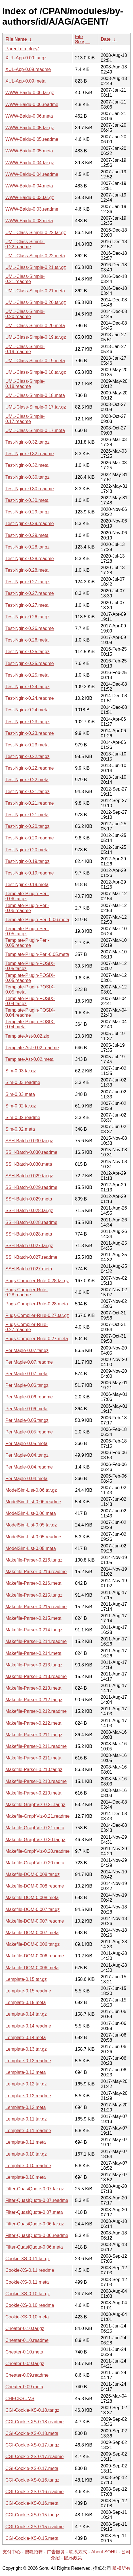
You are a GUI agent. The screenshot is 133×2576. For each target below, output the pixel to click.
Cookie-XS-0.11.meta (27, 2282)
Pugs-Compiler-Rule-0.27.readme (26, 1327)
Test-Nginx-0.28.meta (26, 570)
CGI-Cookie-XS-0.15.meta (31, 2538)
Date (106, 39)
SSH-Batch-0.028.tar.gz (29, 1210)
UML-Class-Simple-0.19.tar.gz (35, 337)
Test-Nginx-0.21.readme (29, 803)
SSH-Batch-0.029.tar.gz (29, 1175)
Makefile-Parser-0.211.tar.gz (33, 1734)
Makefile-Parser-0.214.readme (36, 1641)
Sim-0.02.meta (20, 1129)
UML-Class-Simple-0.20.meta (35, 325)
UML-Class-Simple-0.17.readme (25, 419)
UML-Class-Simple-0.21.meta (35, 290)
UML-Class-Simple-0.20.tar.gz (35, 302)
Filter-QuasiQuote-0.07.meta (34, 2212)
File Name (16, 39)
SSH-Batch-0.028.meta (28, 1234)
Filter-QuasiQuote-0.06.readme (36, 2235)
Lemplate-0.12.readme (28, 2095)
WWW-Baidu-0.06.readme (31, 104)
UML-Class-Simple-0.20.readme (25, 314)
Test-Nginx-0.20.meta (26, 849)
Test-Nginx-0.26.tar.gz (27, 616)
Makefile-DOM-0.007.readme (34, 1921)
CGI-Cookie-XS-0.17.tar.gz (32, 2445)
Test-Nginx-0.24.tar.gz (27, 686)
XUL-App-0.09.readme (28, 69)
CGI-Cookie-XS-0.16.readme (34, 2491)
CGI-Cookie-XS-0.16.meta (31, 2503)
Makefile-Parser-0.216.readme (36, 1571)
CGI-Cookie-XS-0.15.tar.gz (32, 2514)
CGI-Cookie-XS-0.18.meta (31, 2433)
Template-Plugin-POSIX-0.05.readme (30, 978)
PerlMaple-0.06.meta (26, 1408)
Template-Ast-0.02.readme (32, 1047)
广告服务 (56, 2551)
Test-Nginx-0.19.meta (26, 884)
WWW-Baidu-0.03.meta (29, 220)
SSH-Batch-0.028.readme (31, 1222)
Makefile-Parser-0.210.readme (36, 1781)
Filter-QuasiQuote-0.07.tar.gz (34, 2188)
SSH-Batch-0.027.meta (28, 1268)
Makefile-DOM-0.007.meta (32, 1932)
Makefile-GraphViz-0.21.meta (34, 1827)
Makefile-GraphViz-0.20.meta (34, 1862)
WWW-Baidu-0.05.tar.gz (29, 127)
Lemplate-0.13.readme (28, 2060)
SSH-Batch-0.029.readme (31, 1187)
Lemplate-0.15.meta (25, 2002)
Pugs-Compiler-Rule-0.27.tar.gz (37, 1315)
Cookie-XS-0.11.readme (29, 2270)
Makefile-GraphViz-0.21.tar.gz (35, 1804)
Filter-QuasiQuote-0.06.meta (34, 2247)
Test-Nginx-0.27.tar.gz (27, 581)
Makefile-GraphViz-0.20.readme (37, 1851)
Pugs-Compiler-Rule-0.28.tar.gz (37, 1280)
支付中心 (12, 2551)
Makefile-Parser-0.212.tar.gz (33, 1699)
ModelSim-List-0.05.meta (30, 1548)
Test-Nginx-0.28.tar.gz (27, 547)
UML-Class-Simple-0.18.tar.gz (35, 372)
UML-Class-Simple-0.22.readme (25, 244)
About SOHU (104, 2551)
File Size (79, 39)
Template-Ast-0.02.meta (29, 1059)
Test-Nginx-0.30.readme (29, 488)
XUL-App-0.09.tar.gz (26, 57)
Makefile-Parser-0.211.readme (36, 1746)
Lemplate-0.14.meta (25, 2037)
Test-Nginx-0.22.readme (29, 768)
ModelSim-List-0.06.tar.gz (31, 1490)
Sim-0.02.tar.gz (20, 1106)
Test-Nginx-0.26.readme (29, 628)
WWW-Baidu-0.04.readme (31, 174)
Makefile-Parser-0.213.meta (33, 1688)
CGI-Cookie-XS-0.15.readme (34, 2526)
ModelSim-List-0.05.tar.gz (31, 1525)
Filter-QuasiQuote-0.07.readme (36, 2200)
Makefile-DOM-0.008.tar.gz (32, 1874)
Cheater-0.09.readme (26, 2375)
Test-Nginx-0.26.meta (26, 640)
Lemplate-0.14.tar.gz (26, 2014)
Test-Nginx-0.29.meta (26, 535)
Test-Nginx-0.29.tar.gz (27, 511)
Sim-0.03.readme (22, 1082)
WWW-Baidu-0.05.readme (31, 139)
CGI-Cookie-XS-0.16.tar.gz (32, 2480)
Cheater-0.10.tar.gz (24, 2328)
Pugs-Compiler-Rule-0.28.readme (26, 1292)
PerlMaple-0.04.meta (26, 1478)
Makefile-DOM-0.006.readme (34, 1955)
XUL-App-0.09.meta (25, 81)
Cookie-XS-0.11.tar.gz (27, 2258)
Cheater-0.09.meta (24, 2386)
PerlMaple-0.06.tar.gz (26, 1385)
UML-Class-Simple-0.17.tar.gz (35, 407)
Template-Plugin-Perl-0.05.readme (27, 943)
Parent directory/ (22, 48)
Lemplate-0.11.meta (25, 2142)
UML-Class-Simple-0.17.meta (35, 430)
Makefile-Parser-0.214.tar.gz (33, 1629)
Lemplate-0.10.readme (28, 2165)
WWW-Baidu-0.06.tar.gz (29, 92)
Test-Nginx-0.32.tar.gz (27, 442)
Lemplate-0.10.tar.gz (26, 2154)
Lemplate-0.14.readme (28, 2026)
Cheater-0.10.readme (26, 2340)
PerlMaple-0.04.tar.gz (26, 1455)
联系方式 (78, 2551)
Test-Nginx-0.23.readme (29, 733)
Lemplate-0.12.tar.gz (26, 2083)
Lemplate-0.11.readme (28, 2130)
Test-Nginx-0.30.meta (26, 500)
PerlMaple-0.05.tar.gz (26, 1420)
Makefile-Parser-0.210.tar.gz (33, 1769)
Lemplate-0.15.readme (28, 1990)
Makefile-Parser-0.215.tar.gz (33, 1595)
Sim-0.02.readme (22, 1117)
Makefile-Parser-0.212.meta (33, 1723)
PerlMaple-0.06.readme (29, 1396)
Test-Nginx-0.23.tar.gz (27, 721)
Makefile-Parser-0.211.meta (33, 1758)
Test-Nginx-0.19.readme (29, 873)
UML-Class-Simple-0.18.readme (25, 384)
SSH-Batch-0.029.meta (28, 1199)
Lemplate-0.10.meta (25, 2177)
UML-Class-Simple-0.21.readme (25, 279)
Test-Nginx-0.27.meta (26, 605)
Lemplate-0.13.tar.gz (26, 2049)
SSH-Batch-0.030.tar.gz (29, 1140)
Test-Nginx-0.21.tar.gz (27, 791)
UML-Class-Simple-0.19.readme (25, 349)
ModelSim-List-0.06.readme (33, 1501)
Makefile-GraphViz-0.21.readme (37, 1816)
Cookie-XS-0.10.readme (29, 2305)
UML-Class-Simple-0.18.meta (35, 395)
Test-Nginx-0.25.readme (29, 663)
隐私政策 (73, 2557)
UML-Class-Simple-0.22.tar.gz (35, 232)
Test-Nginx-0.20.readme (29, 837)
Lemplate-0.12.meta (25, 2107)
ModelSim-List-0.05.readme (33, 1536)
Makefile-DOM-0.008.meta (32, 1897)
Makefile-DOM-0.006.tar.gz (32, 1944)
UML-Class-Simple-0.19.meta (35, 360)
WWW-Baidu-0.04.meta (29, 185)
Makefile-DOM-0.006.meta (32, 1967)
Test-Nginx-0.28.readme (29, 558)
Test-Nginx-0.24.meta (26, 709)
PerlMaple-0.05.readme (29, 1432)
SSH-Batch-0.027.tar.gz (29, 1245)
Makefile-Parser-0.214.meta (33, 1653)
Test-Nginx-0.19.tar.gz (27, 861)
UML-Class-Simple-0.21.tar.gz (35, 267)
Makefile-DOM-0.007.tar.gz (32, 1909)
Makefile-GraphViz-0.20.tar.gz (35, 1839)
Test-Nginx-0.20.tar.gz (27, 826)
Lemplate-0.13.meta (25, 2072)
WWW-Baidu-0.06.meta (29, 116)
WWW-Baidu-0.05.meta (29, 150)
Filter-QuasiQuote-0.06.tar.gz (34, 2223)
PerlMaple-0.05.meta (26, 1443)
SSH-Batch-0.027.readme (31, 1257)
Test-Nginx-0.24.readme (29, 698)
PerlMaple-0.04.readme (29, 1467)
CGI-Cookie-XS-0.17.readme (34, 2456)
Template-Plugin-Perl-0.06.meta (37, 919)
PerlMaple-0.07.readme (29, 1362)
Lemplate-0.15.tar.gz (26, 1979)
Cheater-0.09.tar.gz (24, 2363)
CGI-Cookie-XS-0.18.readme (34, 2421)
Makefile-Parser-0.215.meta (33, 1618)
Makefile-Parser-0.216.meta (33, 1583)
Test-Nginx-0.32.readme (29, 453)
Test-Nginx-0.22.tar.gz (27, 756)
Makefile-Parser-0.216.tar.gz (33, 1560)
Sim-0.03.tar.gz (20, 1070)
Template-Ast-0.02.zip (27, 1036)
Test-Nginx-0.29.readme (29, 523)
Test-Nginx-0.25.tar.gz (27, 651)
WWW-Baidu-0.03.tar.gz (29, 197)
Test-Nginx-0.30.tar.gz (27, 477)
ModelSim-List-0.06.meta (30, 1513)
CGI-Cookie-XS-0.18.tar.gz (32, 2410)
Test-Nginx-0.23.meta (26, 744)
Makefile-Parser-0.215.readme (36, 1606)
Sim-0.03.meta (20, 1094)
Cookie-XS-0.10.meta (27, 2316)
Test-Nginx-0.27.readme (29, 593)
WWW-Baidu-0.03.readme (31, 209)
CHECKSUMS (19, 2398)
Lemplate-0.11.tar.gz (26, 2119)
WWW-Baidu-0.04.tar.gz (29, 162)
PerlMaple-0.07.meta (26, 1373)
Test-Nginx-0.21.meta (26, 814)
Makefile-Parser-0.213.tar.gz (33, 1664)
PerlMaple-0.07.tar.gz (26, 1350)
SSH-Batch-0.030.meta (28, 1164)
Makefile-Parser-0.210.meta (33, 1793)
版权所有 (121, 2568)
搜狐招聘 (34, 2551)
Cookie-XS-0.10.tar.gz (27, 2293)
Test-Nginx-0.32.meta (26, 465)
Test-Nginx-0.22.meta (26, 779)
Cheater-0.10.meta (24, 2352)
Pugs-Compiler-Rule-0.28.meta (36, 1303)
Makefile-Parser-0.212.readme (36, 1711)
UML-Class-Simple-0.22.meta (35, 255)
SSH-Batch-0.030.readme (31, 1152)
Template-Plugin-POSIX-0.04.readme (30, 1013)
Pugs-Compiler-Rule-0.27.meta (36, 1338)
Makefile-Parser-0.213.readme (36, 1676)
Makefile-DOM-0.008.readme (34, 1886)
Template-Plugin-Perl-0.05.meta (37, 954)
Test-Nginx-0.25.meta (26, 675)
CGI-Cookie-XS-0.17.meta (31, 2468)
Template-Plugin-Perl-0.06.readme (27, 908)
